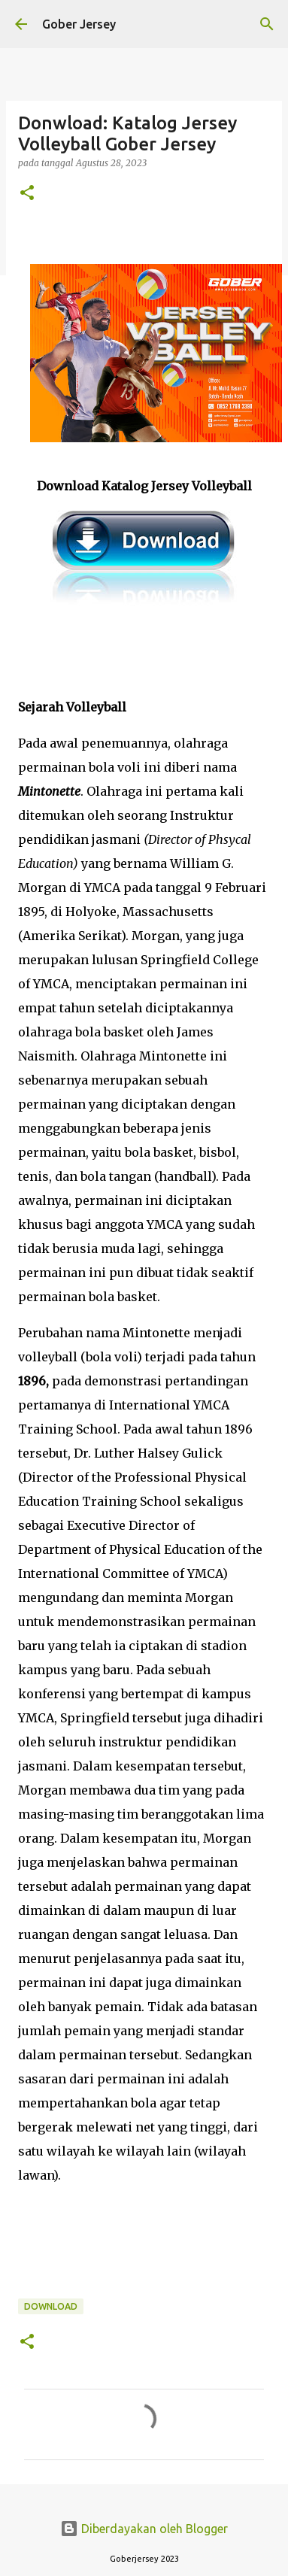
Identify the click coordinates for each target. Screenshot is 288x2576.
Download (50, 2306)
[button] (27, 194)
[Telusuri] (267, 24)
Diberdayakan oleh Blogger (144, 2528)
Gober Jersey (79, 24)
